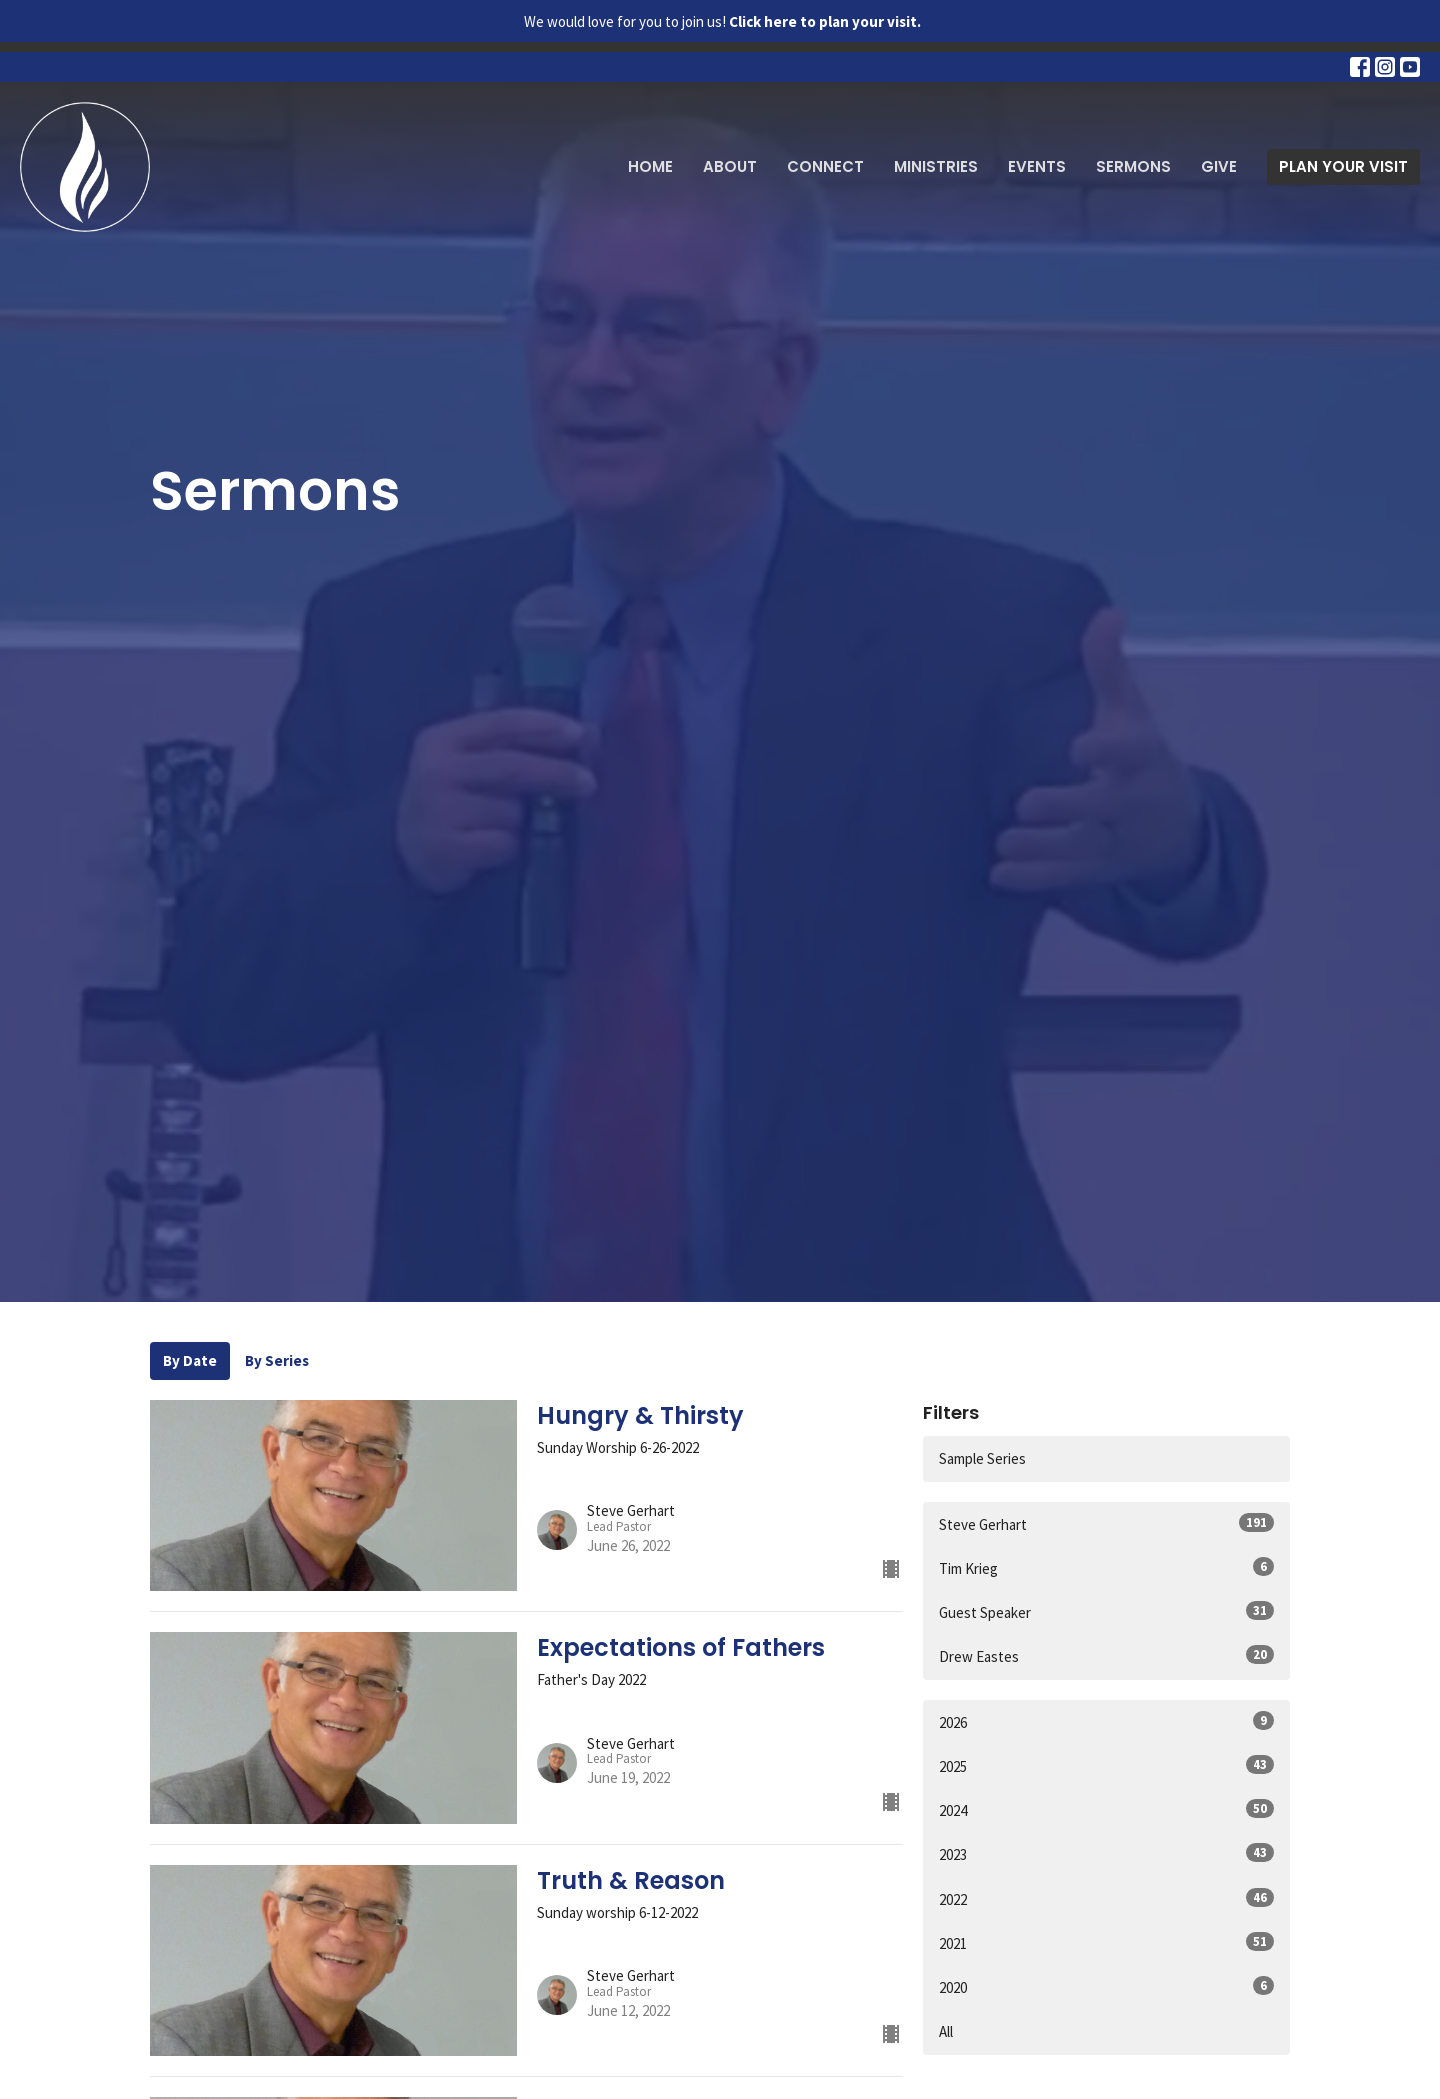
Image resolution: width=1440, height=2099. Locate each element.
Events (1037, 166)
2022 (1106, 1898)
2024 (1106, 1809)
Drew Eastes (1106, 1655)
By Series (277, 1360)
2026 (1106, 1721)
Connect (825, 166)
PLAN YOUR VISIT (1343, 166)
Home (650, 166)
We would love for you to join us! (722, 21)
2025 (1106, 1765)
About (730, 166)
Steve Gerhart (1106, 1523)
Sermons (1133, 166)
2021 (1106, 1942)
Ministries (936, 166)
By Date (190, 1360)
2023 (1106, 1853)
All (946, 2031)
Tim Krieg (1106, 1567)
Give (1219, 166)
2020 (1106, 1986)
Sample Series (982, 1458)
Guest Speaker (1106, 1611)
